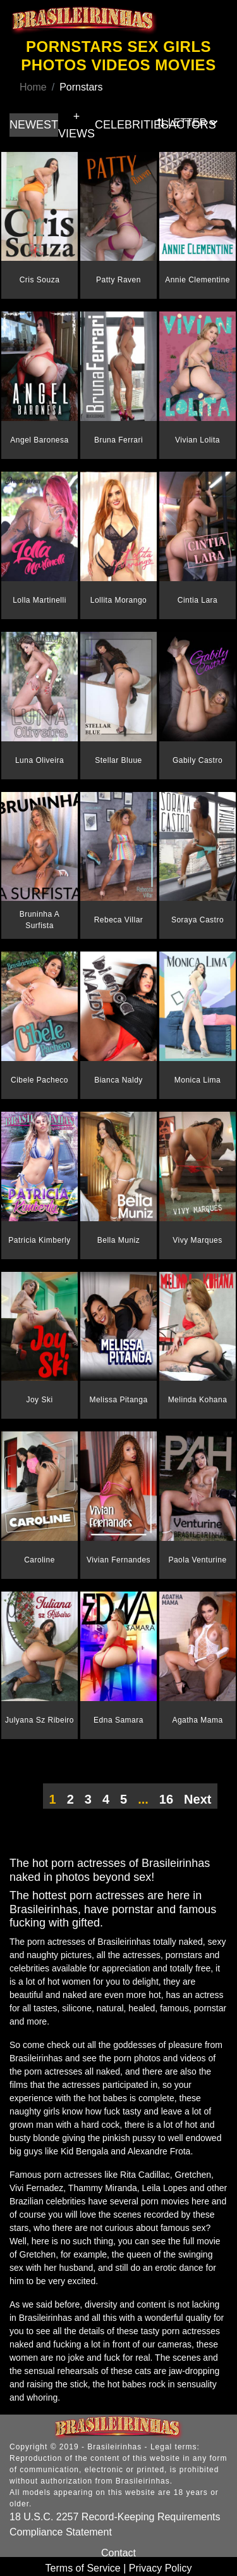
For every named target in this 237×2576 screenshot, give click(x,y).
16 (166, 1799)
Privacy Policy (160, 2568)
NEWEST (33, 124)
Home (33, 87)
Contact (118, 2553)
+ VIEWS (76, 125)
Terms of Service (83, 2568)
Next (197, 1799)
